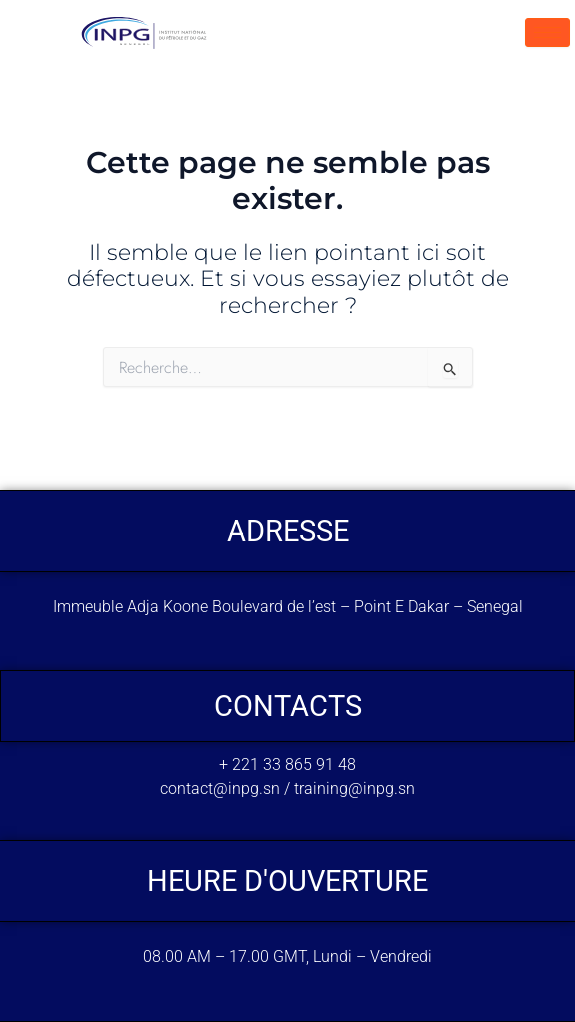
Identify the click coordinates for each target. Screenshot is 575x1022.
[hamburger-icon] (547, 32)
